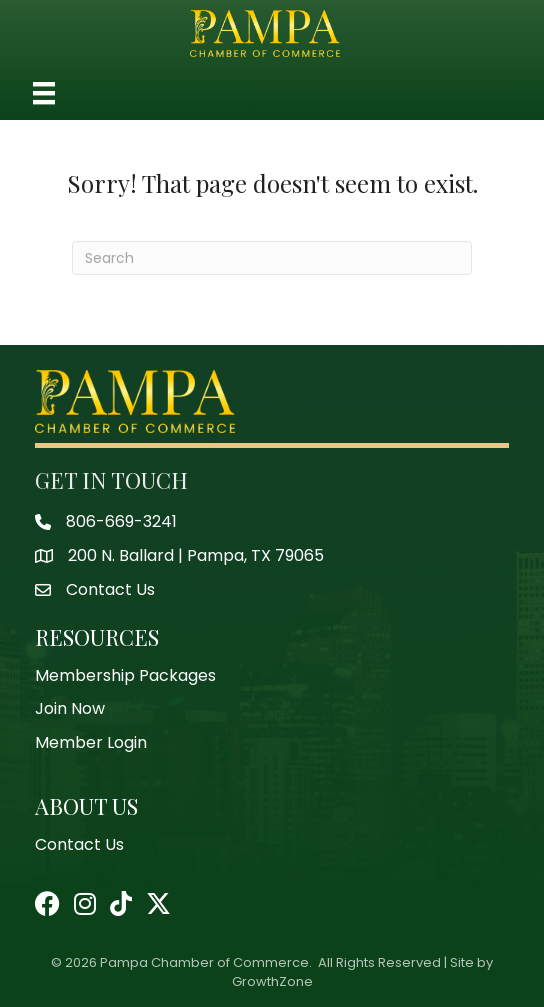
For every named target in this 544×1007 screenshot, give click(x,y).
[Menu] (44, 93)
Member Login (91, 742)
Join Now (70, 708)
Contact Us (79, 844)
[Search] (272, 258)
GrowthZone (272, 981)
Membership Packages (125, 675)
